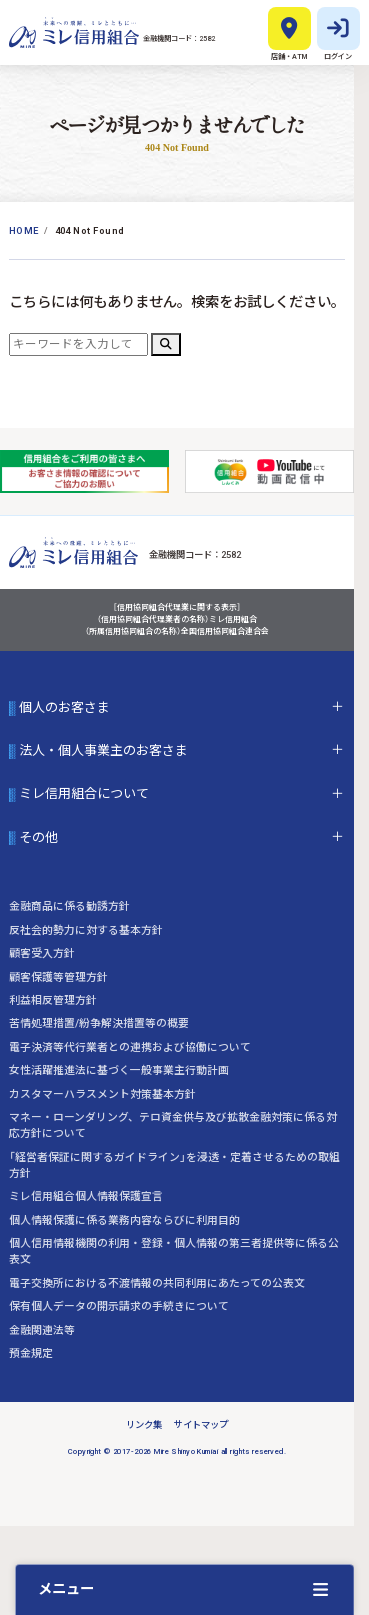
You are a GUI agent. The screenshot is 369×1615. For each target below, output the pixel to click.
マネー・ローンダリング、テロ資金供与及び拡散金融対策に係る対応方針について (173, 1125)
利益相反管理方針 (53, 1000)
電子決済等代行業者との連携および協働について (130, 1047)
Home (24, 230)
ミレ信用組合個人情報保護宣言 (86, 1196)
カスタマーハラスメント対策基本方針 (102, 1094)
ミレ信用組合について (84, 795)
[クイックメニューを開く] (184, 1589)
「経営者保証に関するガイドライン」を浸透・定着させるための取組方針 (174, 1165)
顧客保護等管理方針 (58, 977)
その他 (38, 838)
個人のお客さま (64, 708)
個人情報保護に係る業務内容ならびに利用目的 (124, 1220)
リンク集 (144, 1424)
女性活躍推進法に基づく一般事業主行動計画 (119, 1070)
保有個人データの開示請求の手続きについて (119, 1306)
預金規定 (31, 1353)
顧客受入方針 (42, 953)
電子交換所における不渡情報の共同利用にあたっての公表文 (157, 1283)
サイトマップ (201, 1424)
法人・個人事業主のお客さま (103, 751)
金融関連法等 (42, 1330)
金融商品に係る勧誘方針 (69, 906)
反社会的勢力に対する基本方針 (86, 930)
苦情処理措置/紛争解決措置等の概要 (99, 1023)
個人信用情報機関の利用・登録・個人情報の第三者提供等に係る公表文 (174, 1251)
